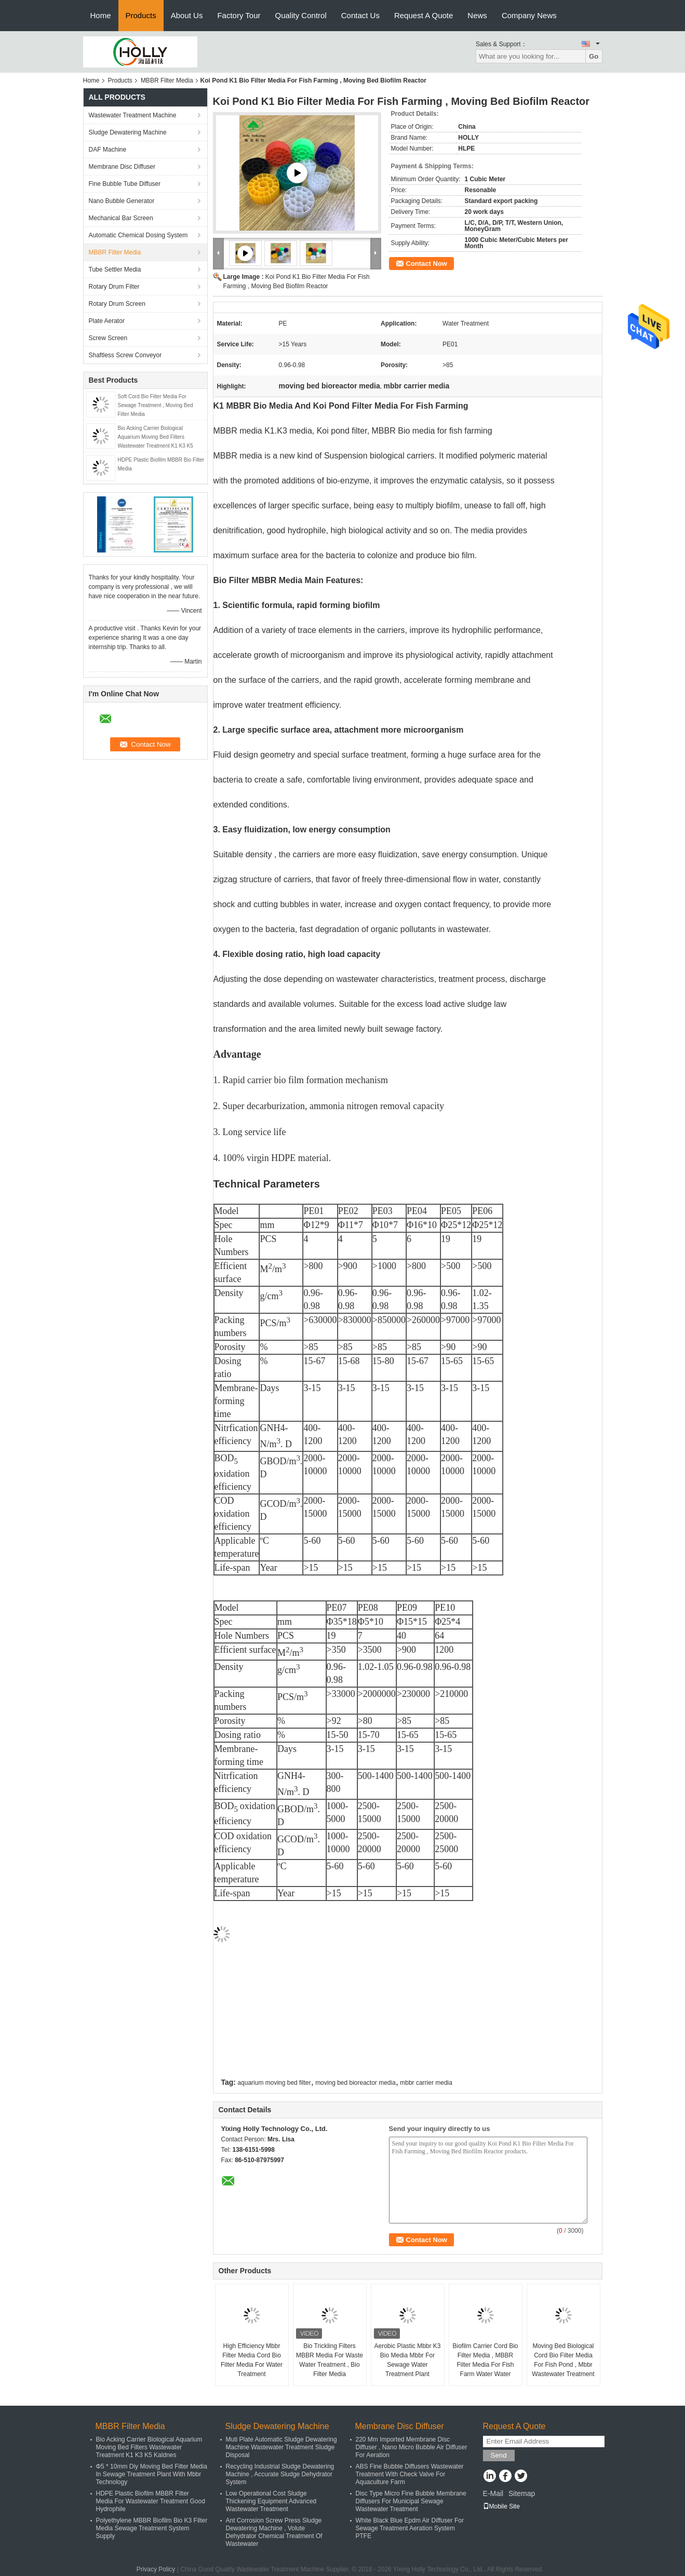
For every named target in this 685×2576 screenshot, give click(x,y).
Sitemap (521, 2493)
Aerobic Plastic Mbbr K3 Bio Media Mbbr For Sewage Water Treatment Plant (407, 2360)
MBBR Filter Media (167, 80)
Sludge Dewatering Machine (128, 132)
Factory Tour (238, 15)
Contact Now (426, 263)
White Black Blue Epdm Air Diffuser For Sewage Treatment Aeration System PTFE (410, 2528)
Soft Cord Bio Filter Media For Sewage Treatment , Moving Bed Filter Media (155, 405)
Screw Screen (108, 338)
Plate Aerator (107, 321)
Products (141, 15)
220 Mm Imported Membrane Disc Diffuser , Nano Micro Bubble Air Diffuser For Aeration (411, 2447)
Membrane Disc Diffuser (122, 166)
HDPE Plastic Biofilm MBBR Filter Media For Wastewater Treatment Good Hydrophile (150, 2501)
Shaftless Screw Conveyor (125, 355)
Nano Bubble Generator (122, 201)
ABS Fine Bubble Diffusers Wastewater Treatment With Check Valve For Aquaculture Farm (410, 2474)
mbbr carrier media (426, 2082)
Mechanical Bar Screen (121, 218)
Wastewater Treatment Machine (133, 115)
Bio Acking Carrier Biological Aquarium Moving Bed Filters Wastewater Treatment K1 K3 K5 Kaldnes (149, 2447)
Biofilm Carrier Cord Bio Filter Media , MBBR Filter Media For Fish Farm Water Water (485, 2360)
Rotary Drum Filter (114, 286)
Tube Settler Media (115, 269)
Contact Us (360, 15)
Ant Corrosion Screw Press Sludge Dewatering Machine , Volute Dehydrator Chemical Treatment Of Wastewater (274, 2532)
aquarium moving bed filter (274, 2082)
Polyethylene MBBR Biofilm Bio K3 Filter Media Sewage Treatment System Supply (152, 2528)
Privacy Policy (156, 2569)
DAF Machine (108, 149)
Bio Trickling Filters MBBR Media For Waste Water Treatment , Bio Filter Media (329, 2360)
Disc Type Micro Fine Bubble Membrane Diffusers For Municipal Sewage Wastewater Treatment (411, 2501)
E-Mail (493, 2493)
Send (499, 2455)
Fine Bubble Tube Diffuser (125, 183)
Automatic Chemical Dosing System (138, 235)
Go (594, 56)
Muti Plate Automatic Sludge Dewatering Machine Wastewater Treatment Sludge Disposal (281, 2447)
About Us (187, 15)
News (477, 15)
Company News (529, 15)
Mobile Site (501, 2506)
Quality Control (301, 15)
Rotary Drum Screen (117, 303)
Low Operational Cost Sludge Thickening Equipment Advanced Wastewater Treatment (271, 2501)
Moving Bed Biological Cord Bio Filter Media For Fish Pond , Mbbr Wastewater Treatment (563, 2360)
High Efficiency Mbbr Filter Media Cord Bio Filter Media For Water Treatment (252, 2360)
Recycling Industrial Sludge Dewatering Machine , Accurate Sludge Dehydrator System (280, 2474)
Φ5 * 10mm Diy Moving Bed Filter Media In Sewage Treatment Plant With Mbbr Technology (151, 2474)
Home (100, 15)
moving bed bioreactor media (355, 2082)
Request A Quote (423, 15)
